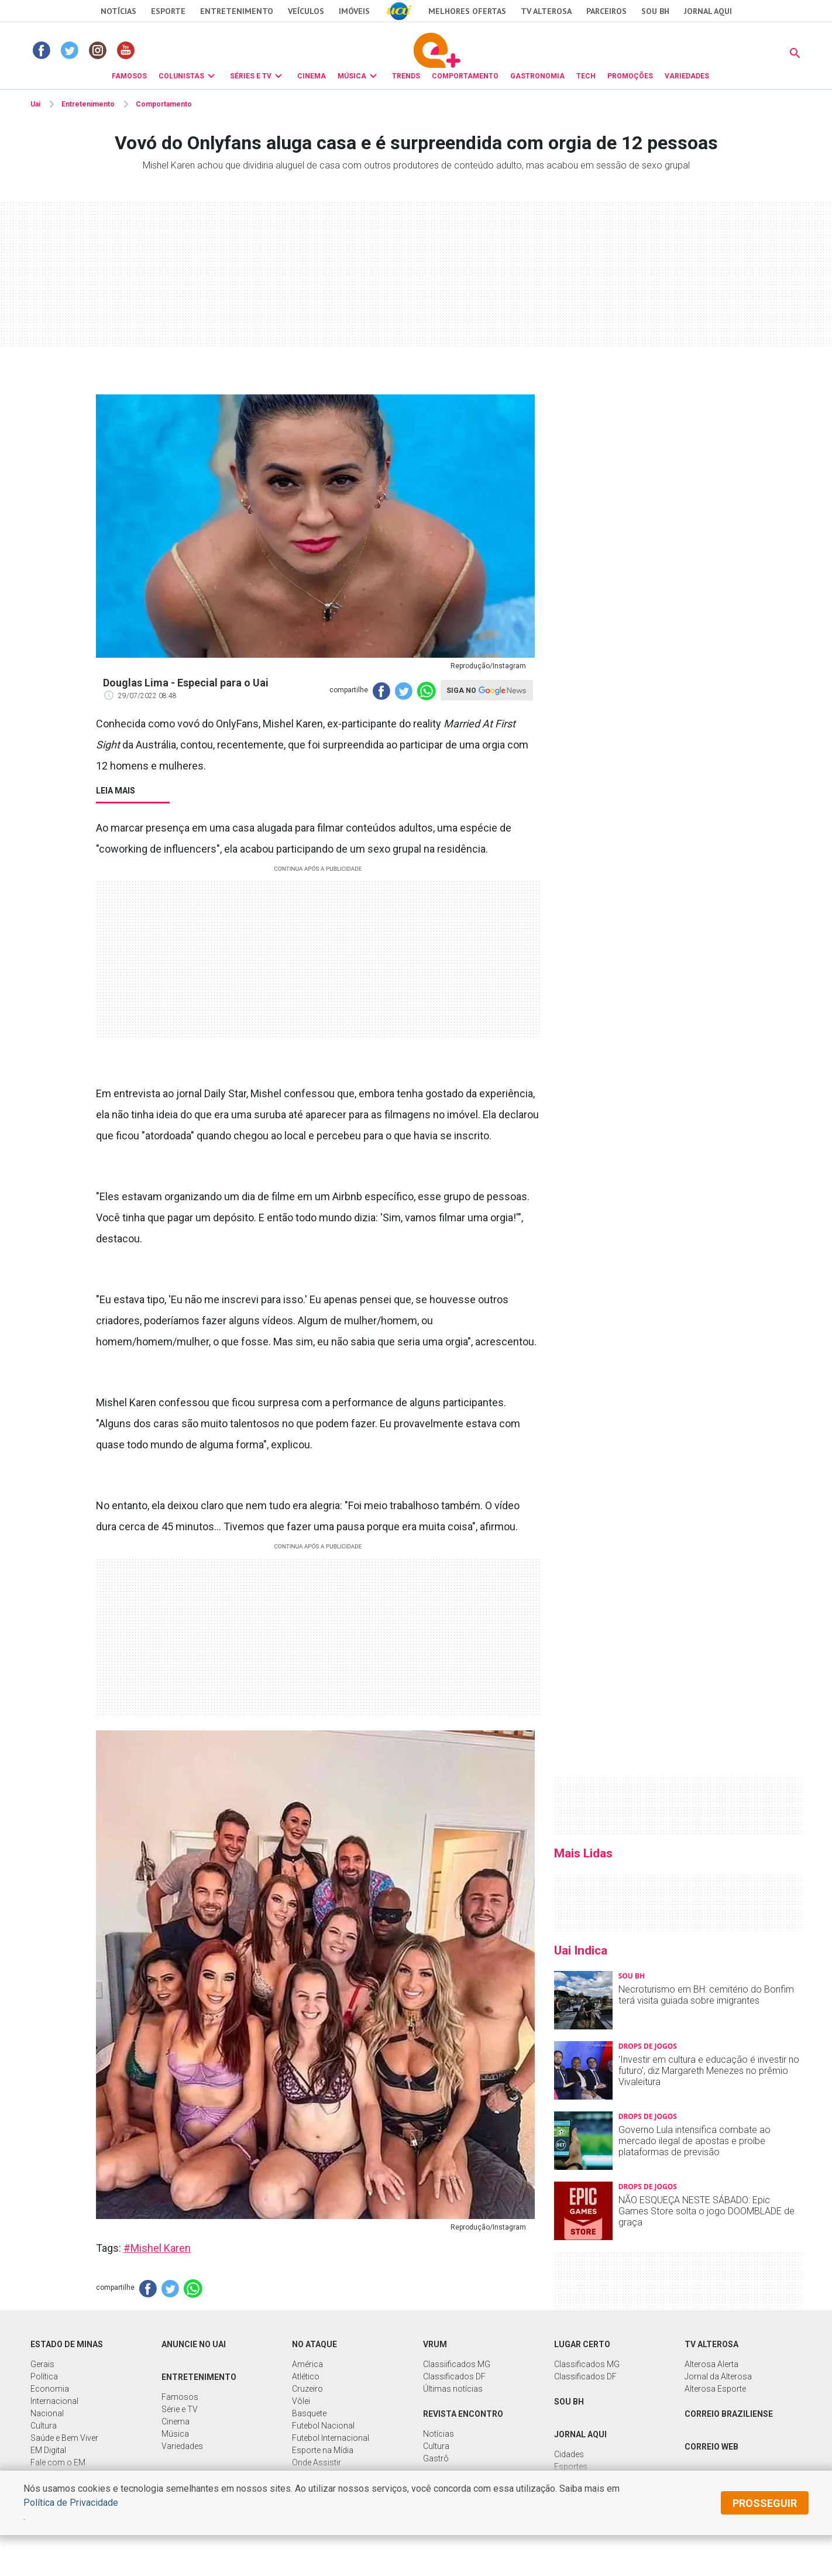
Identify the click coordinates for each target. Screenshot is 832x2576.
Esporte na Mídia (322, 2450)
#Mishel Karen (157, 2248)
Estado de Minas (66, 2344)
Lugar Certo (582, 2344)
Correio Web (711, 2446)
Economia (49, 2388)
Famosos (179, 2397)
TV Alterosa (546, 11)
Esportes (570, 2466)
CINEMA (311, 76)
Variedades (182, 2446)
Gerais (42, 2364)
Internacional (54, 2401)
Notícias (118, 11)
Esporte (168, 11)
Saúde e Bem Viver (64, 2438)
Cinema (175, 2421)
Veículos (306, 11)
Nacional (47, 2413)
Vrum (435, 2344)
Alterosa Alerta (711, 2364)
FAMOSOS (129, 76)
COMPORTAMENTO (465, 76)
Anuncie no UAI (193, 2344)
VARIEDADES (687, 76)
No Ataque (314, 2344)
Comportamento (164, 104)
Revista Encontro (463, 2414)
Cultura (43, 2425)
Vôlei (301, 2401)
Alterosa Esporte (715, 2388)
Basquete (309, 2413)
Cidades (569, 2454)
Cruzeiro (307, 2388)
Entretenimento (236, 11)
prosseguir (765, 2503)
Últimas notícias (453, 2388)
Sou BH (655, 11)
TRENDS (406, 76)
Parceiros (606, 11)
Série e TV (179, 2409)
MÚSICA (352, 76)
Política (44, 2376)
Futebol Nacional (323, 2425)
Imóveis (354, 11)
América (307, 2364)
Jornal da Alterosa (718, 2376)
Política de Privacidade (70, 2502)
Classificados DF (454, 2376)
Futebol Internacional (330, 2438)
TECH (586, 76)
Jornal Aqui (580, 2434)
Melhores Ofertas (467, 11)
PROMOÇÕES (630, 76)
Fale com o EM (57, 2462)
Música (175, 2433)
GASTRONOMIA (537, 76)
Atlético (305, 2376)
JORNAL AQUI (708, 11)
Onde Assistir (316, 2462)
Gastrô (436, 2458)
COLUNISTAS (181, 76)
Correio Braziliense (729, 2414)
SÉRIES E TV (250, 76)
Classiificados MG (456, 2364)
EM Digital (48, 2450)
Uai (35, 104)
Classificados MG (587, 2364)
